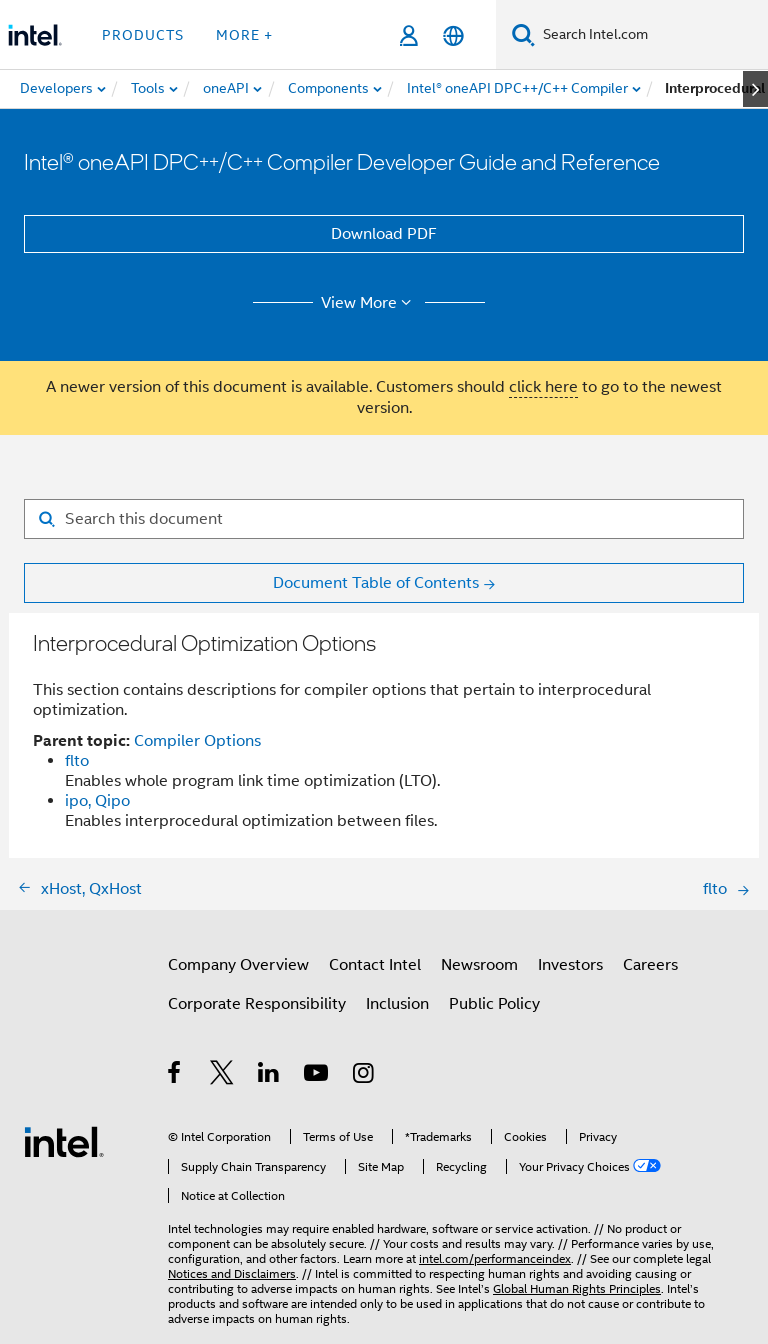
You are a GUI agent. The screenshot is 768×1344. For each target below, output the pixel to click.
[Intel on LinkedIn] (269, 1076)
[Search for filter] (384, 519)
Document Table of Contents (376, 583)
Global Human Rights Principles (577, 1288)
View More (369, 303)
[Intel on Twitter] (222, 1076)
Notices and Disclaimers (232, 1273)
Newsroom (479, 965)
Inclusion (397, 1004)
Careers (650, 965)
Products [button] (143, 35)
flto (77, 761)
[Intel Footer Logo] (64, 1141)
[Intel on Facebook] (175, 1076)
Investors (570, 965)
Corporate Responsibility (257, 1004)
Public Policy (494, 1004)
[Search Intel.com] (651, 35)
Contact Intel (375, 965)
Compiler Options (197, 741)
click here (543, 387)
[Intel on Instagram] (364, 1076)
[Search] (523, 34)
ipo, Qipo (97, 801)
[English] (453, 35)
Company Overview (238, 965)
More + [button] (244, 35)
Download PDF (384, 234)
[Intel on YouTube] (317, 1076)
